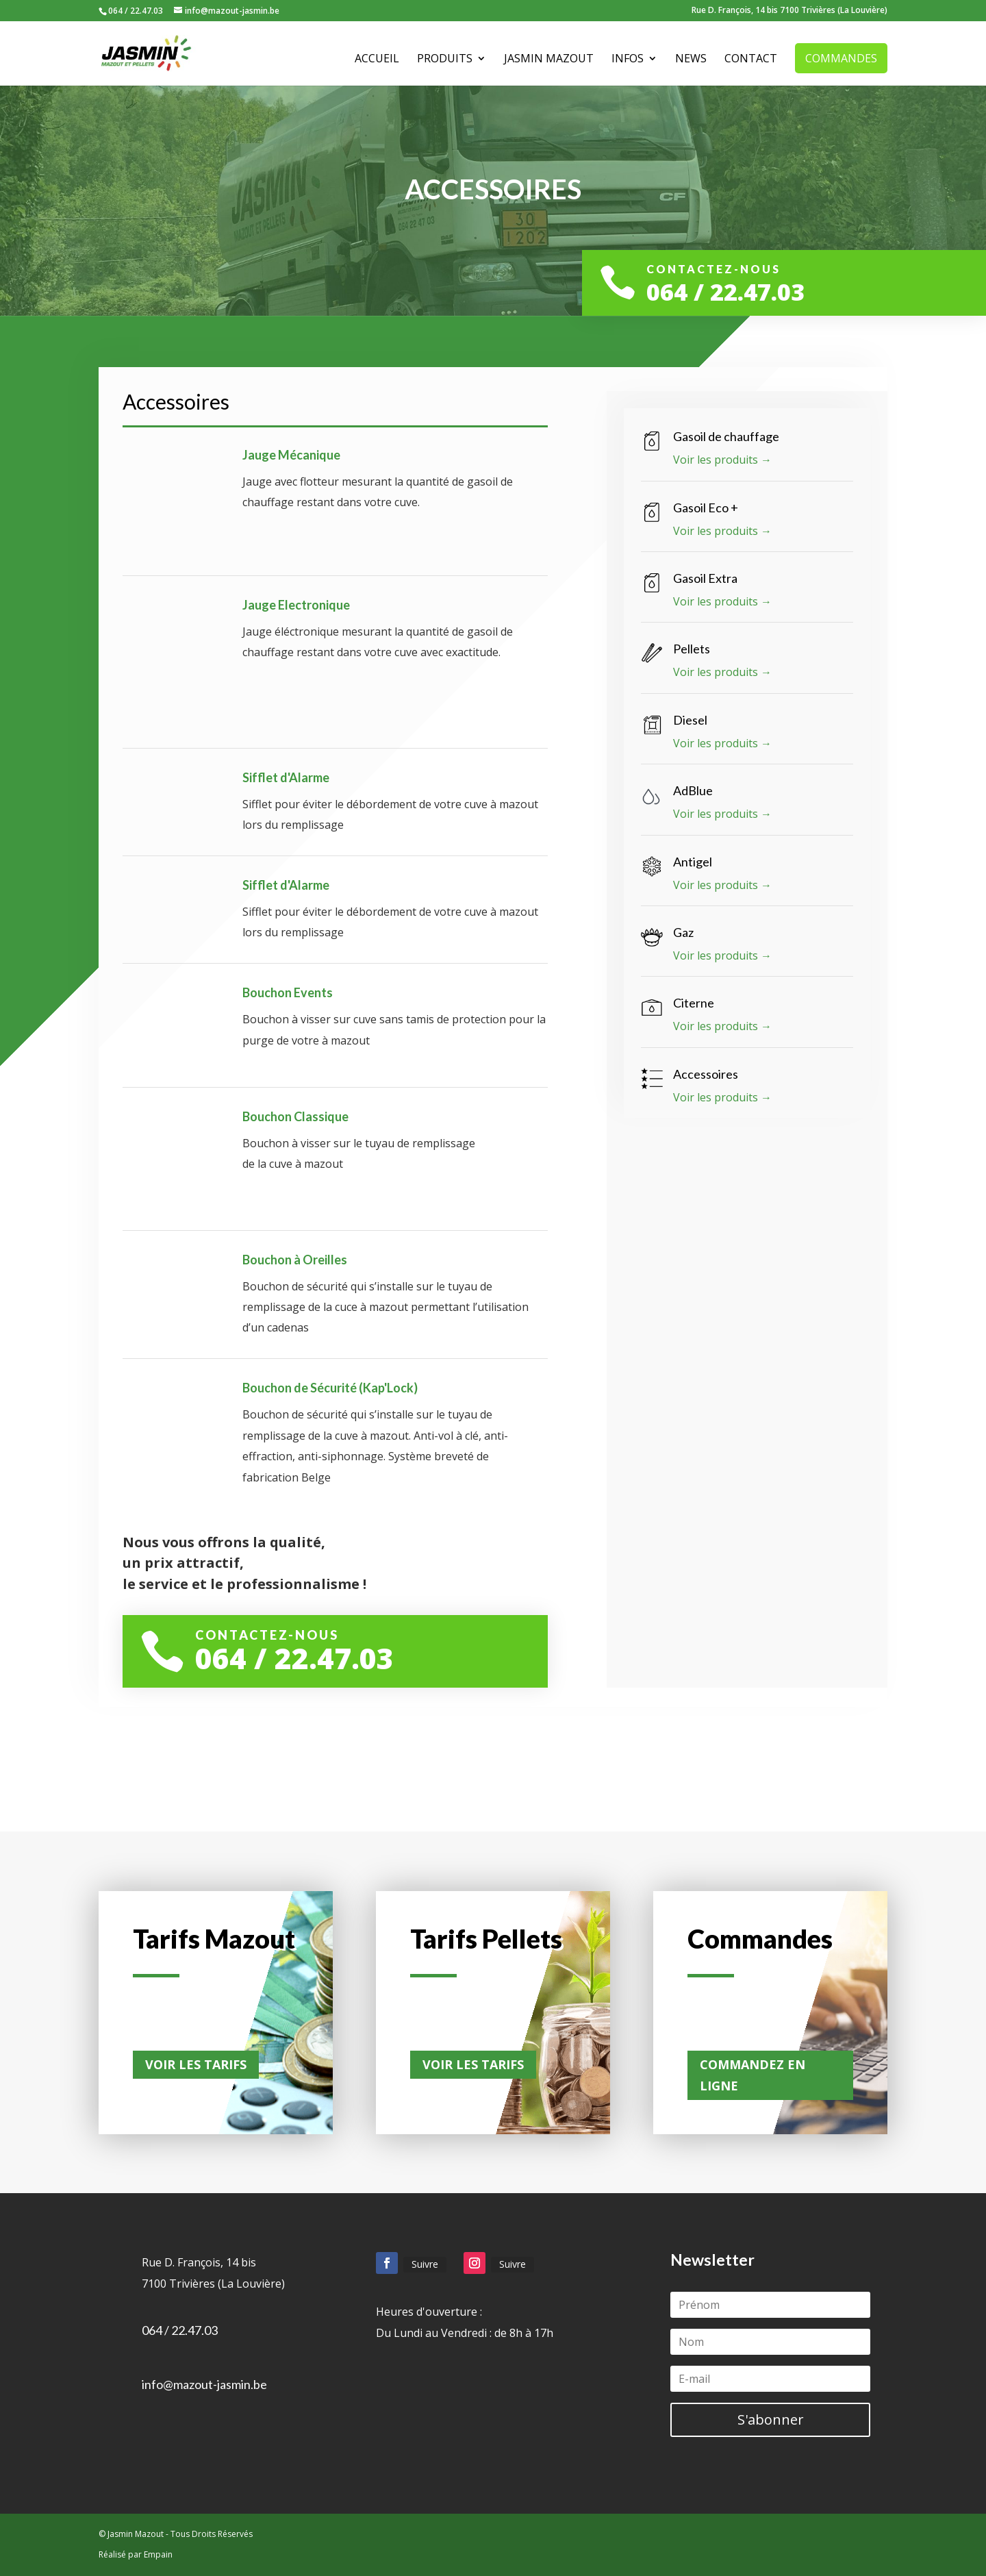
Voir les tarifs (195, 2064)
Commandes (841, 58)
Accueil (377, 59)
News (691, 59)
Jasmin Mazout (549, 59)
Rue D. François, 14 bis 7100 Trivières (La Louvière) (789, 11)
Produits (444, 59)
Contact (750, 59)
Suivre (425, 2264)
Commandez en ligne (752, 2075)
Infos (627, 59)
